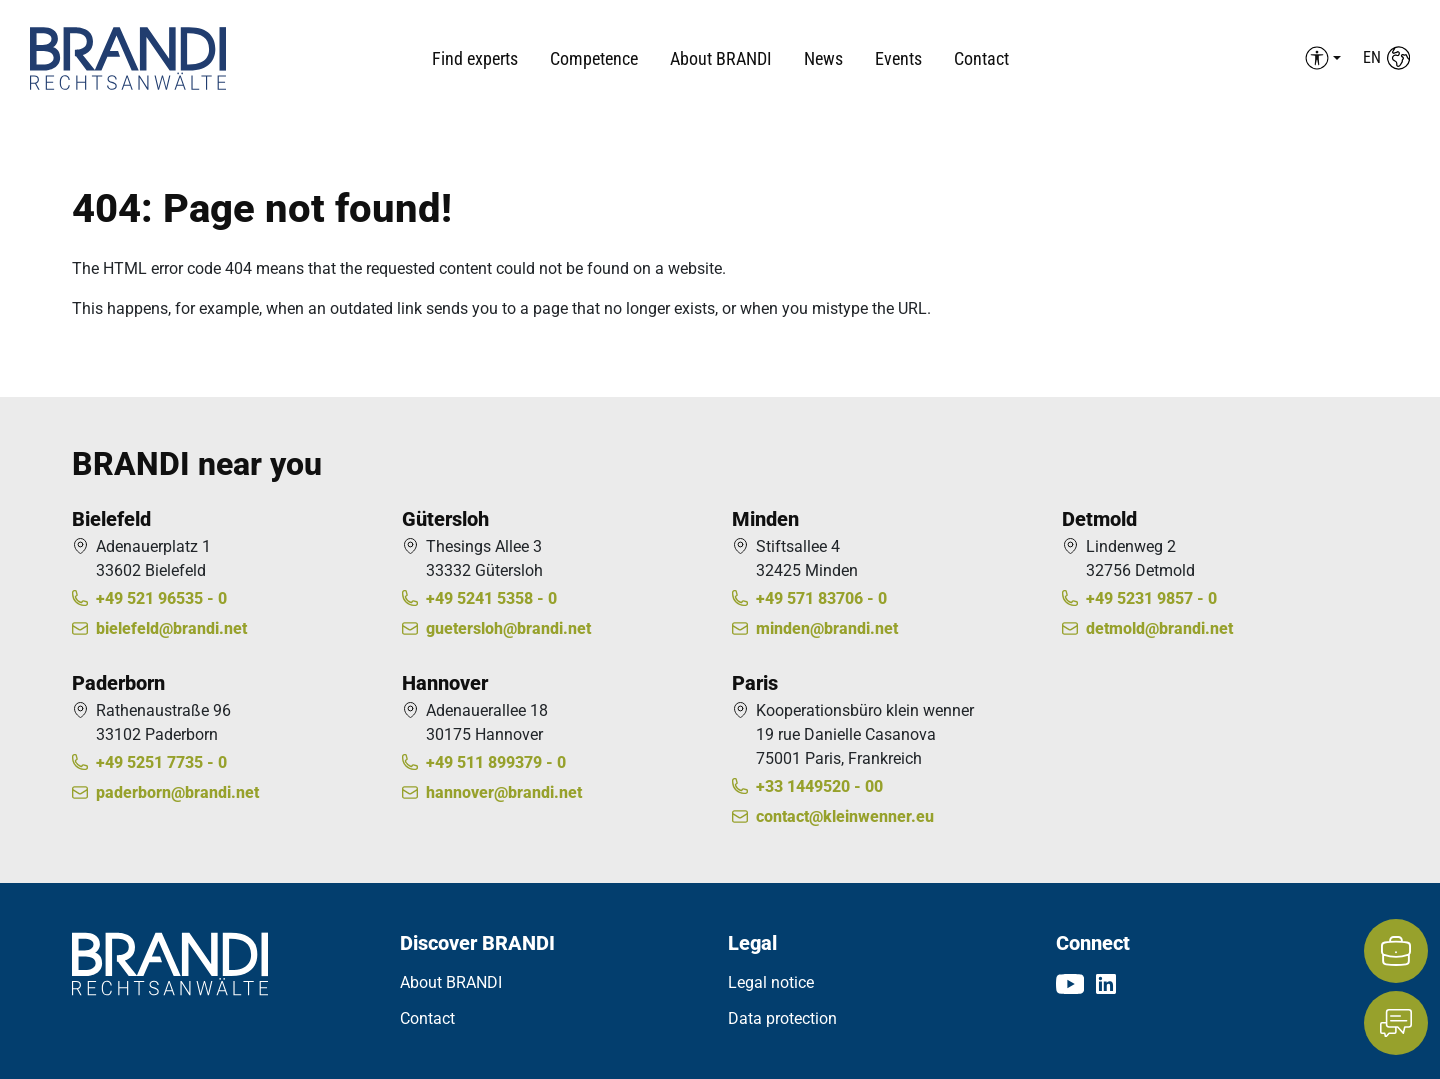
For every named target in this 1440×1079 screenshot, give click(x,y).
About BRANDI (451, 982)
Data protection (782, 1018)
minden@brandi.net (827, 628)
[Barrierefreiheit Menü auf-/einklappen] (1320, 58)
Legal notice (771, 982)
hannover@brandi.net (504, 792)
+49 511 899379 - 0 (496, 762)
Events (898, 58)
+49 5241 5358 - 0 (491, 598)
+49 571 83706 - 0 (821, 598)
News (823, 58)
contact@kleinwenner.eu (845, 816)
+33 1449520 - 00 (819, 786)
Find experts (475, 58)
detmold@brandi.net (1159, 628)
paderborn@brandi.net (177, 792)
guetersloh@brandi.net (508, 628)
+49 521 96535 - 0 (161, 598)
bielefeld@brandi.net (171, 628)
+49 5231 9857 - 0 (1151, 598)
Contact (981, 58)
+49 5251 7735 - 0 (161, 762)
